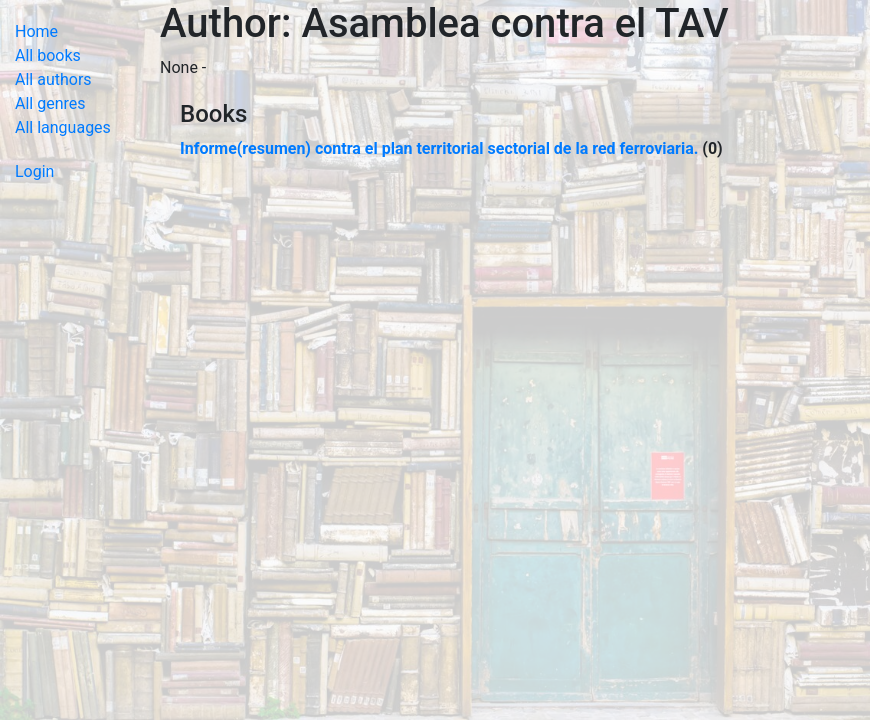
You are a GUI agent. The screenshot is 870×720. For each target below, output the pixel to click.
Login (34, 171)
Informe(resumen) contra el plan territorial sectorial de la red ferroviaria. (439, 148)
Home (36, 31)
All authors (53, 79)
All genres (50, 103)
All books (48, 55)
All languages (63, 127)
